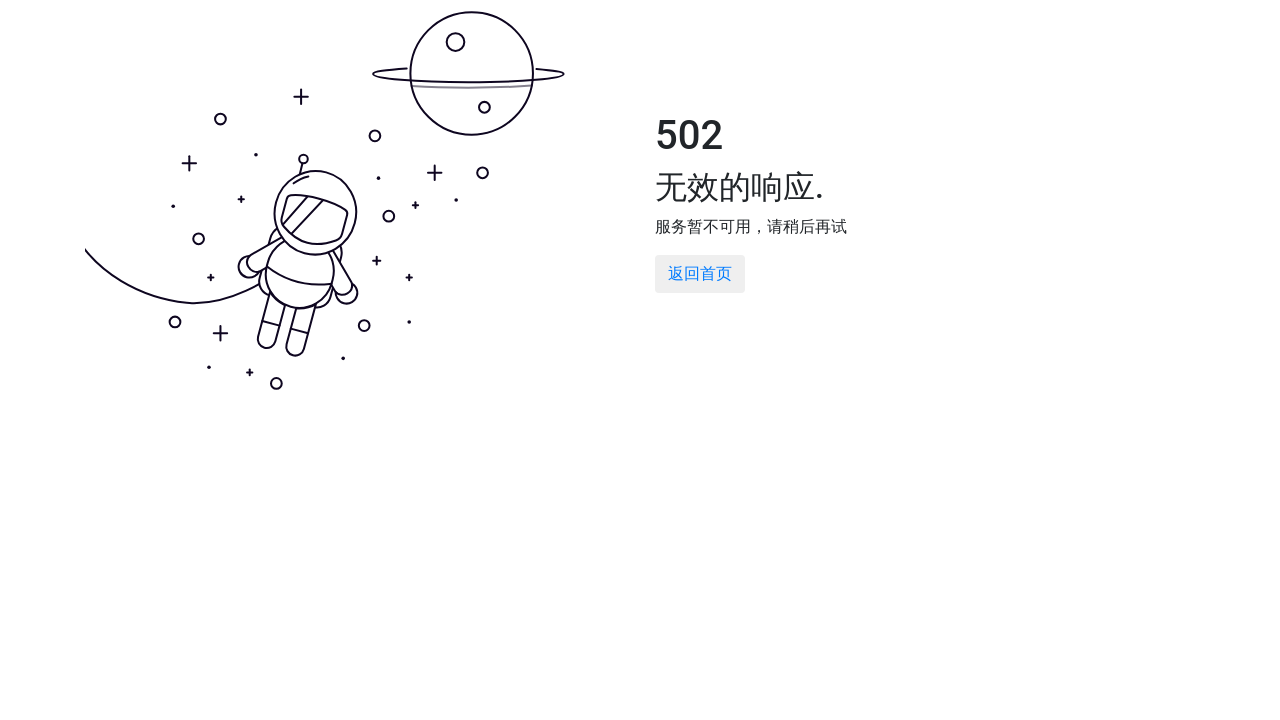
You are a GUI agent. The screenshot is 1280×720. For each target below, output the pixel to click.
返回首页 (700, 273)
